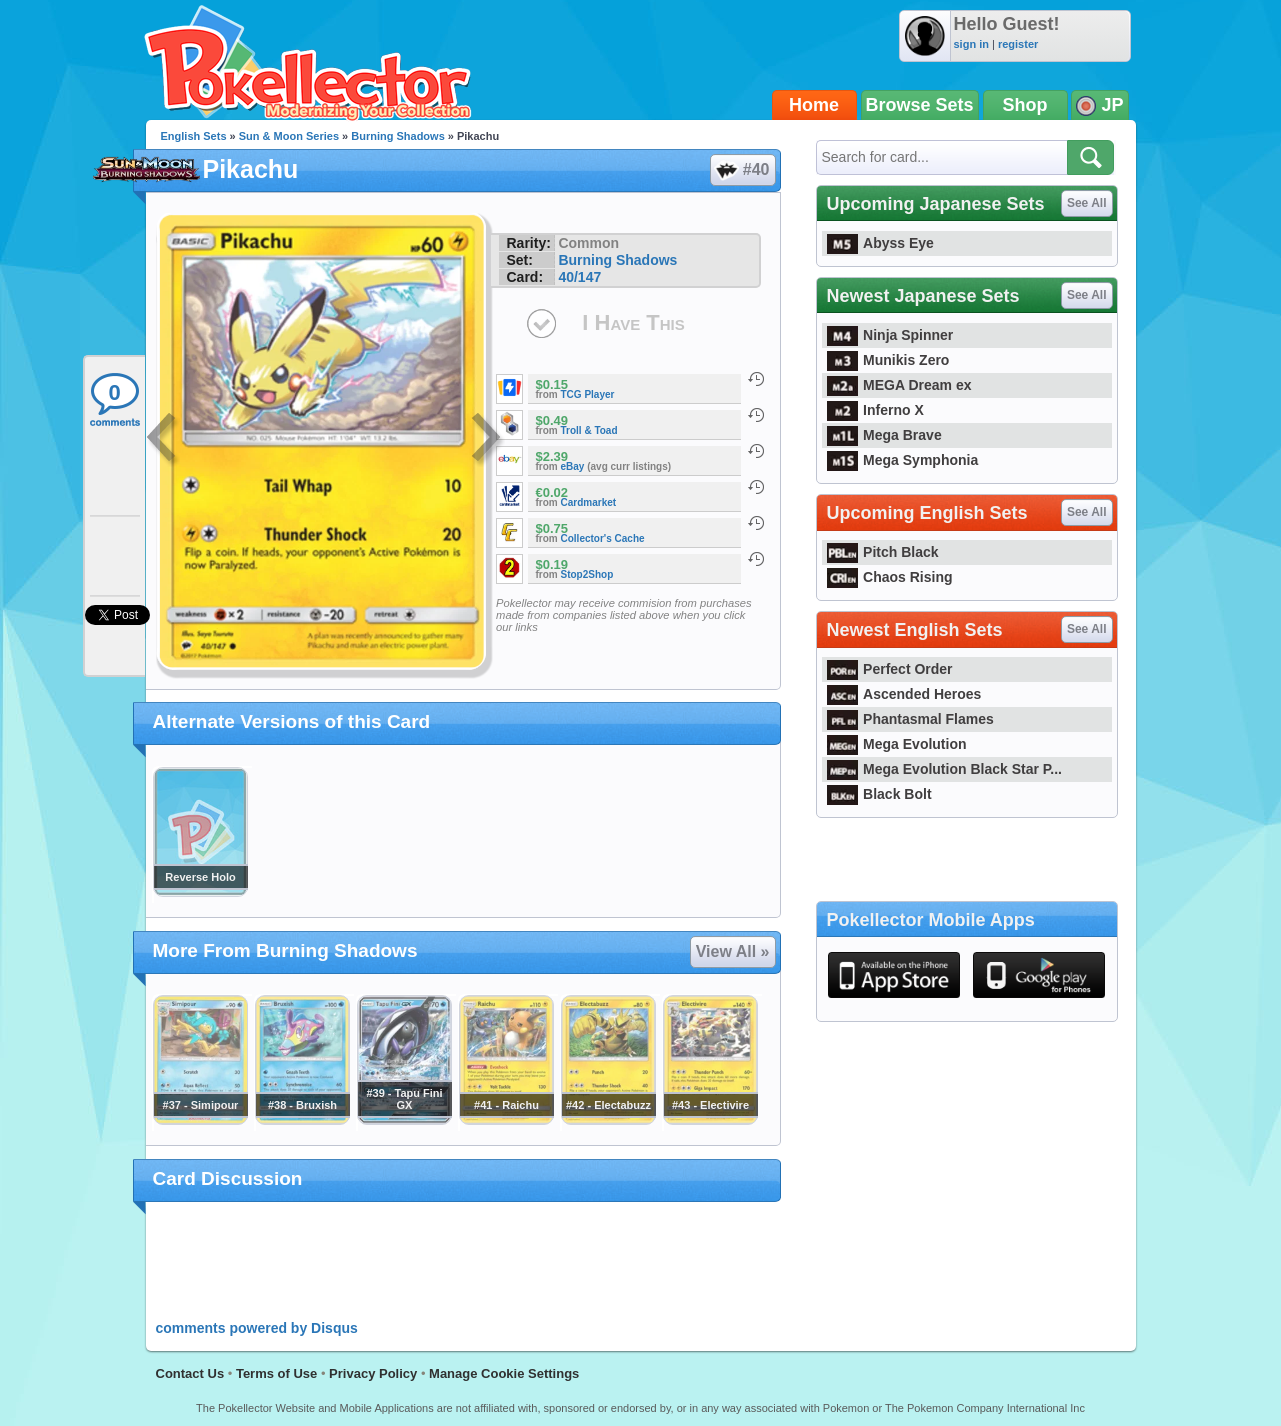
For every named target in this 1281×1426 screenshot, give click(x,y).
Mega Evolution (897, 744)
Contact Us (190, 1373)
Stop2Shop (587, 574)
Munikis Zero (888, 360)
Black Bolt (879, 794)
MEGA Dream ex (899, 385)
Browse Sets (920, 105)
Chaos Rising (890, 577)
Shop (1025, 105)
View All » (733, 951)
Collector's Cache (603, 538)
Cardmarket (589, 502)
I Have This (633, 322)
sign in (971, 44)
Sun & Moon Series (289, 136)
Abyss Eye (880, 243)
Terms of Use (276, 1373)
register (1018, 44)
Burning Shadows (398, 136)
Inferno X (875, 410)
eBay (573, 466)
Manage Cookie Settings (504, 1373)
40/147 (579, 277)
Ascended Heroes (904, 694)
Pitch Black (883, 552)
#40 (742, 170)
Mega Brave (884, 435)
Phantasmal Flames (910, 719)
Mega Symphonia (903, 460)
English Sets (194, 136)
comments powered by (257, 1328)
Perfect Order (890, 669)
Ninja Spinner (890, 335)
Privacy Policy (373, 1373)
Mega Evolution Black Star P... (945, 769)
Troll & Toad (589, 430)
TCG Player (588, 394)
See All (1087, 203)
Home (814, 105)
